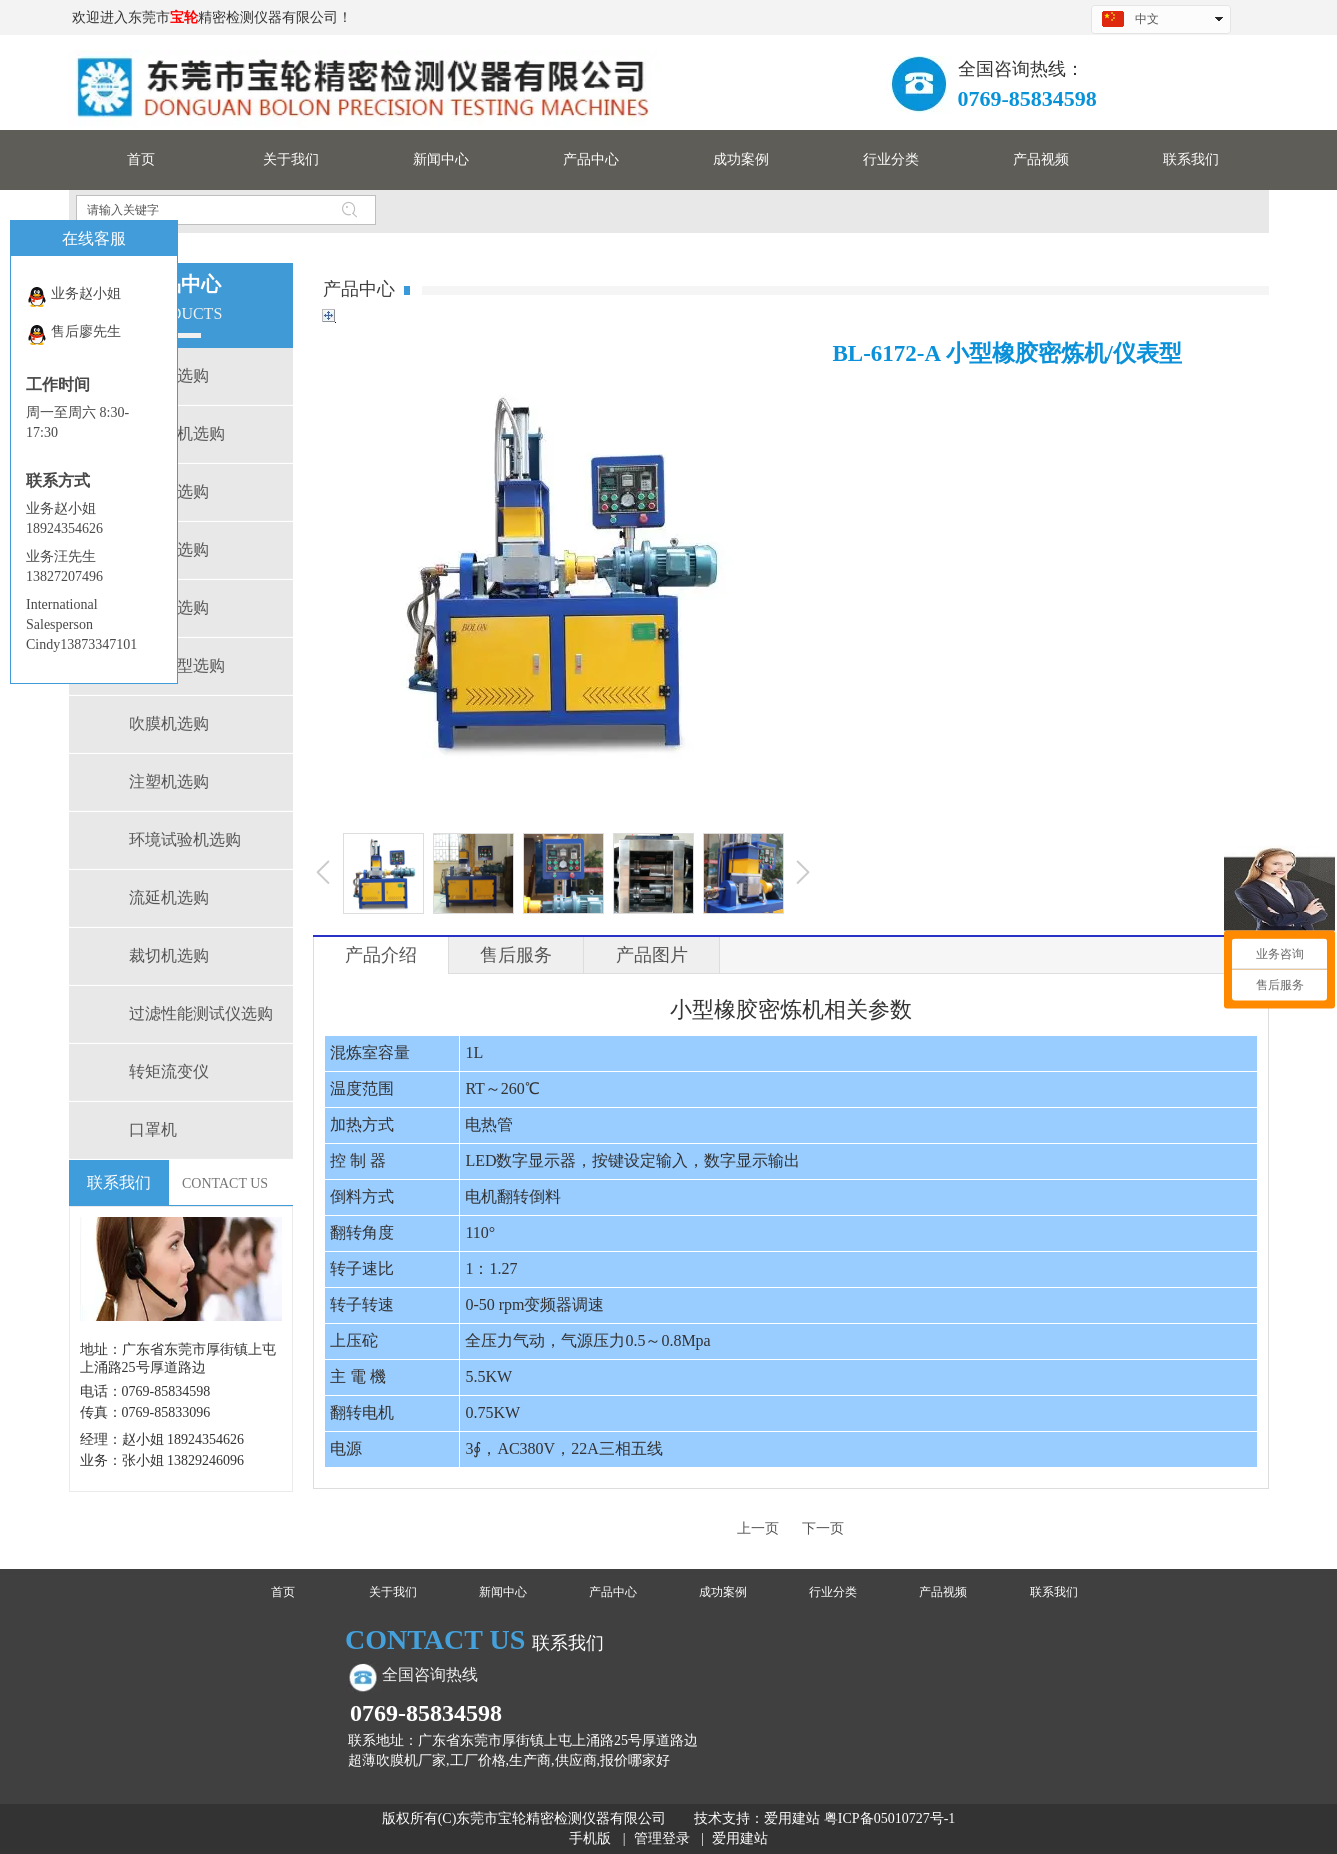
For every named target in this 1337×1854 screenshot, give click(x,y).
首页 (283, 1592)
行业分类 (833, 1592)
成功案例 (723, 1592)
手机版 (590, 1838)
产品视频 (943, 1592)
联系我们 (1054, 1592)
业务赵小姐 (73, 296)
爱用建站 (792, 1818)
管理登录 (662, 1838)
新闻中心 (503, 1592)
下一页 (823, 1528)
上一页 (758, 1528)
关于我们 (393, 1592)
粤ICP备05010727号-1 (889, 1818)
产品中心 (613, 1592)
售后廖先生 (73, 334)
